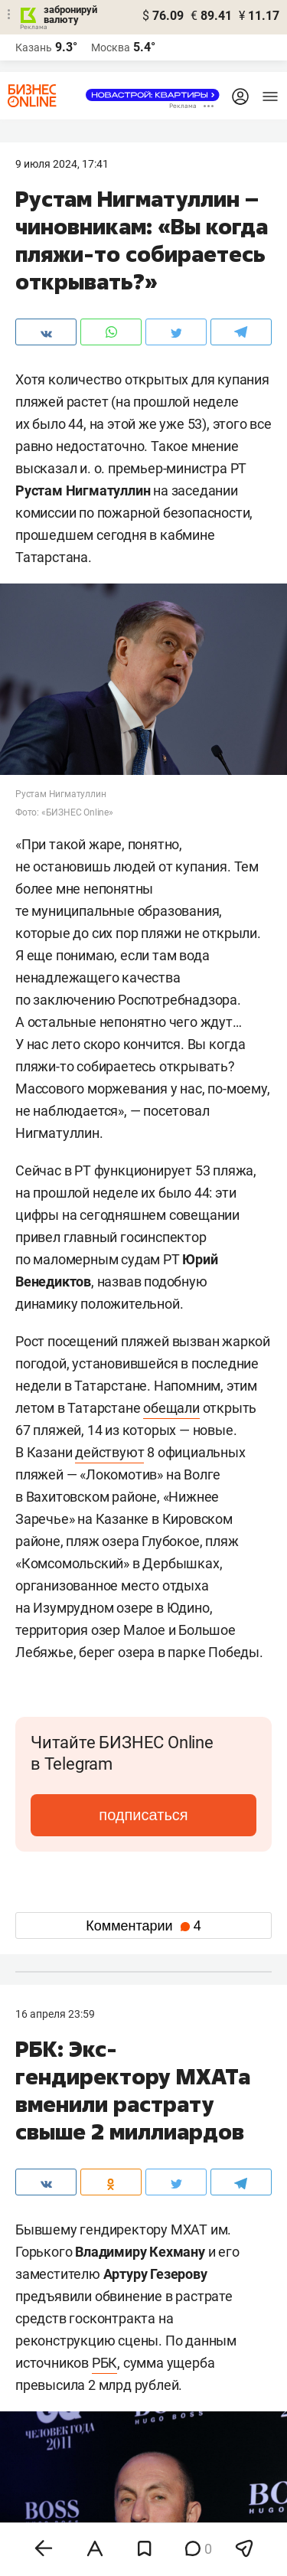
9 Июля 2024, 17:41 (62, 164)
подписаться (143, 1814)
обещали (171, 1408)
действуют (109, 1452)
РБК (104, 2363)
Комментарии (143, 1926)
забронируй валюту (70, 15)
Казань (33, 47)
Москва (110, 47)
